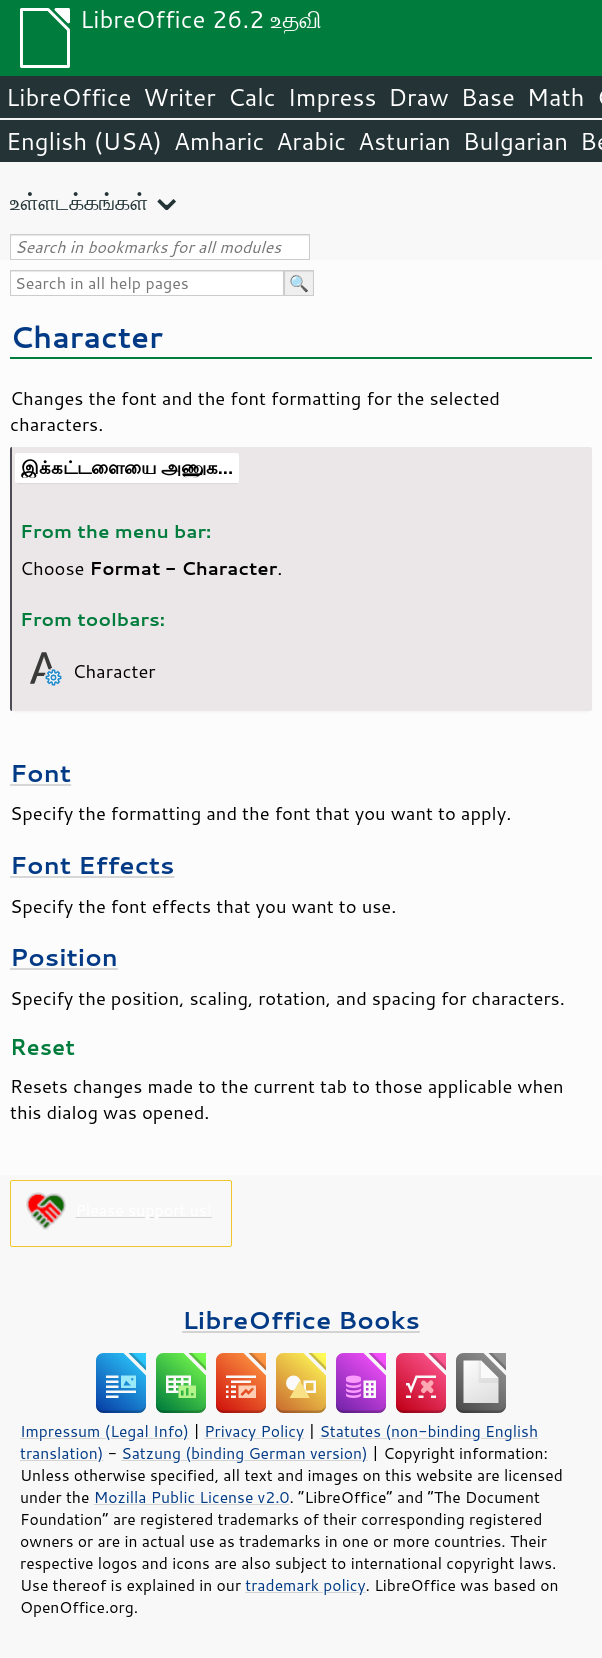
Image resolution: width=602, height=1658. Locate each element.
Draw (418, 97)
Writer (179, 97)
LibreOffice (68, 97)
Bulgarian (515, 141)
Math (556, 97)
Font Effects (92, 864)
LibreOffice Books (301, 1319)
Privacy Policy (254, 1431)
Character (86, 336)
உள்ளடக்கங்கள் (79, 201)
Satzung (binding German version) (244, 1453)
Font (40, 772)
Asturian (404, 141)
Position (64, 956)
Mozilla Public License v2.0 (192, 1497)
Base (488, 97)
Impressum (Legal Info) (104, 1431)
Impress (332, 97)
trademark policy (305, 1585)
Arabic (311, 141)
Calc (252, 97)
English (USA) (84, 141)
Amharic (219, 141)
